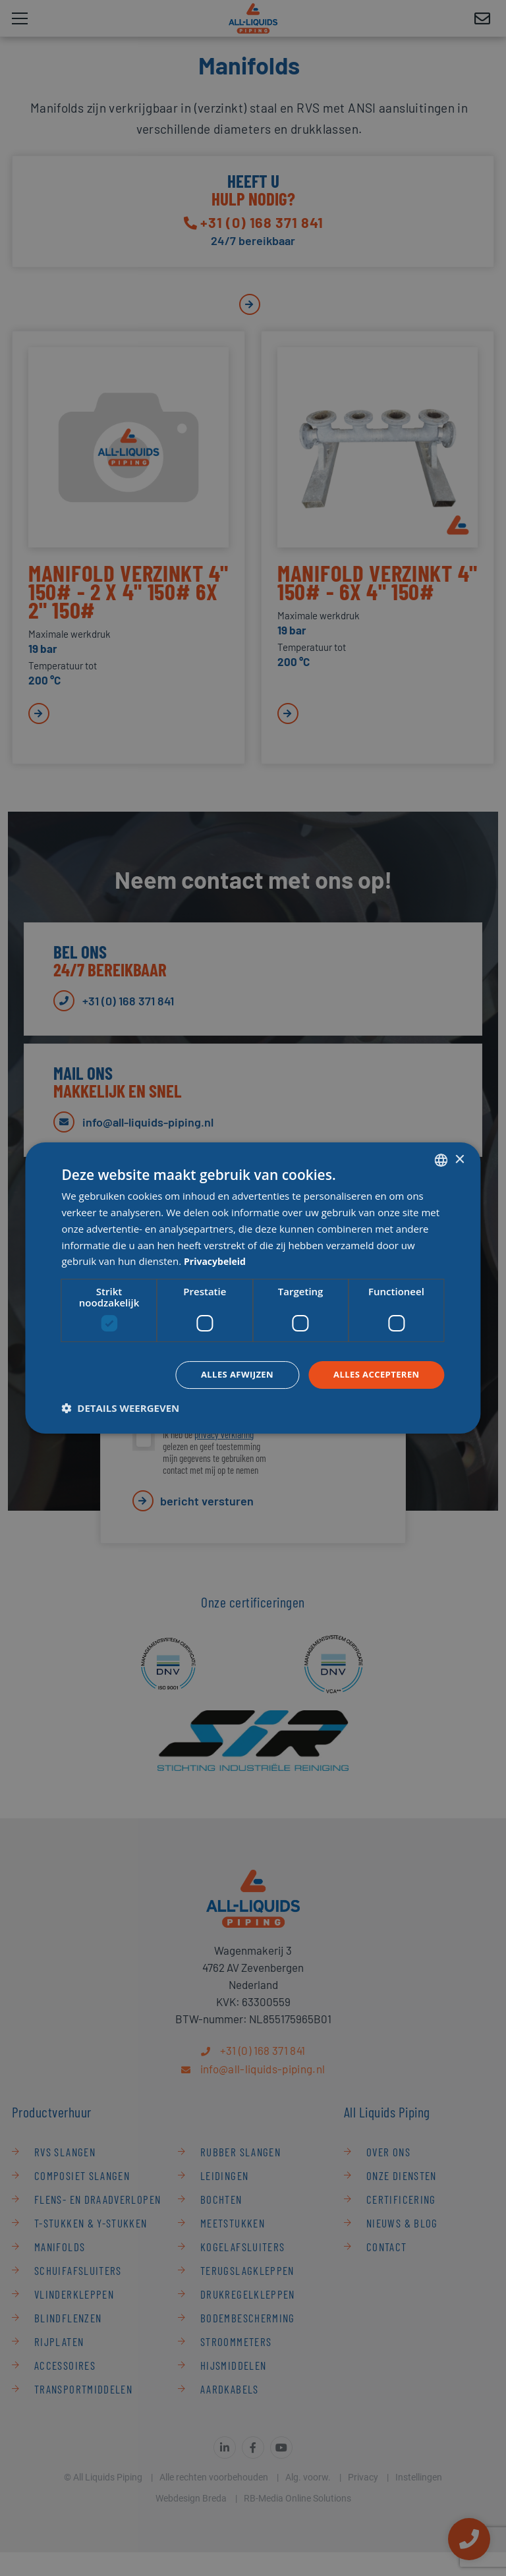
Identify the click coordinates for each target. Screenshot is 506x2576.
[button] (120, 1408)
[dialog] (252, 1288)
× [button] (459, 1158)
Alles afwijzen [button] (228, 1374)
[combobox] (441, 1159)
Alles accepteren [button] (373, 1374)
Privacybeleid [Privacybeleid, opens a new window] (217, 1260)
